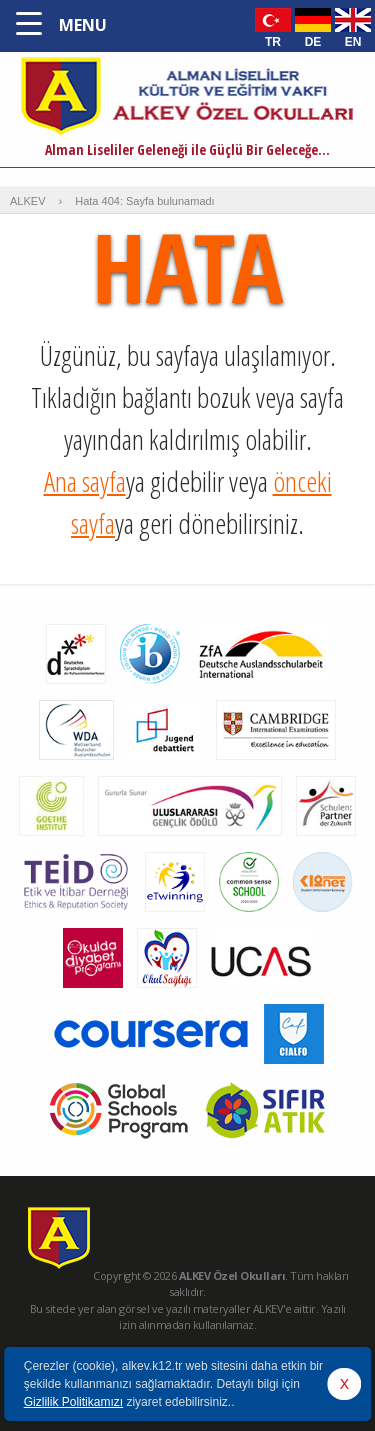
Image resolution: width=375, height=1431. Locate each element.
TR (273, 41)
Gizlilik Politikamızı (73, 1402)
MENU (83, 25)
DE (313, 41)
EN (353, 41)
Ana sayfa (85, 481)
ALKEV (27, 201)
